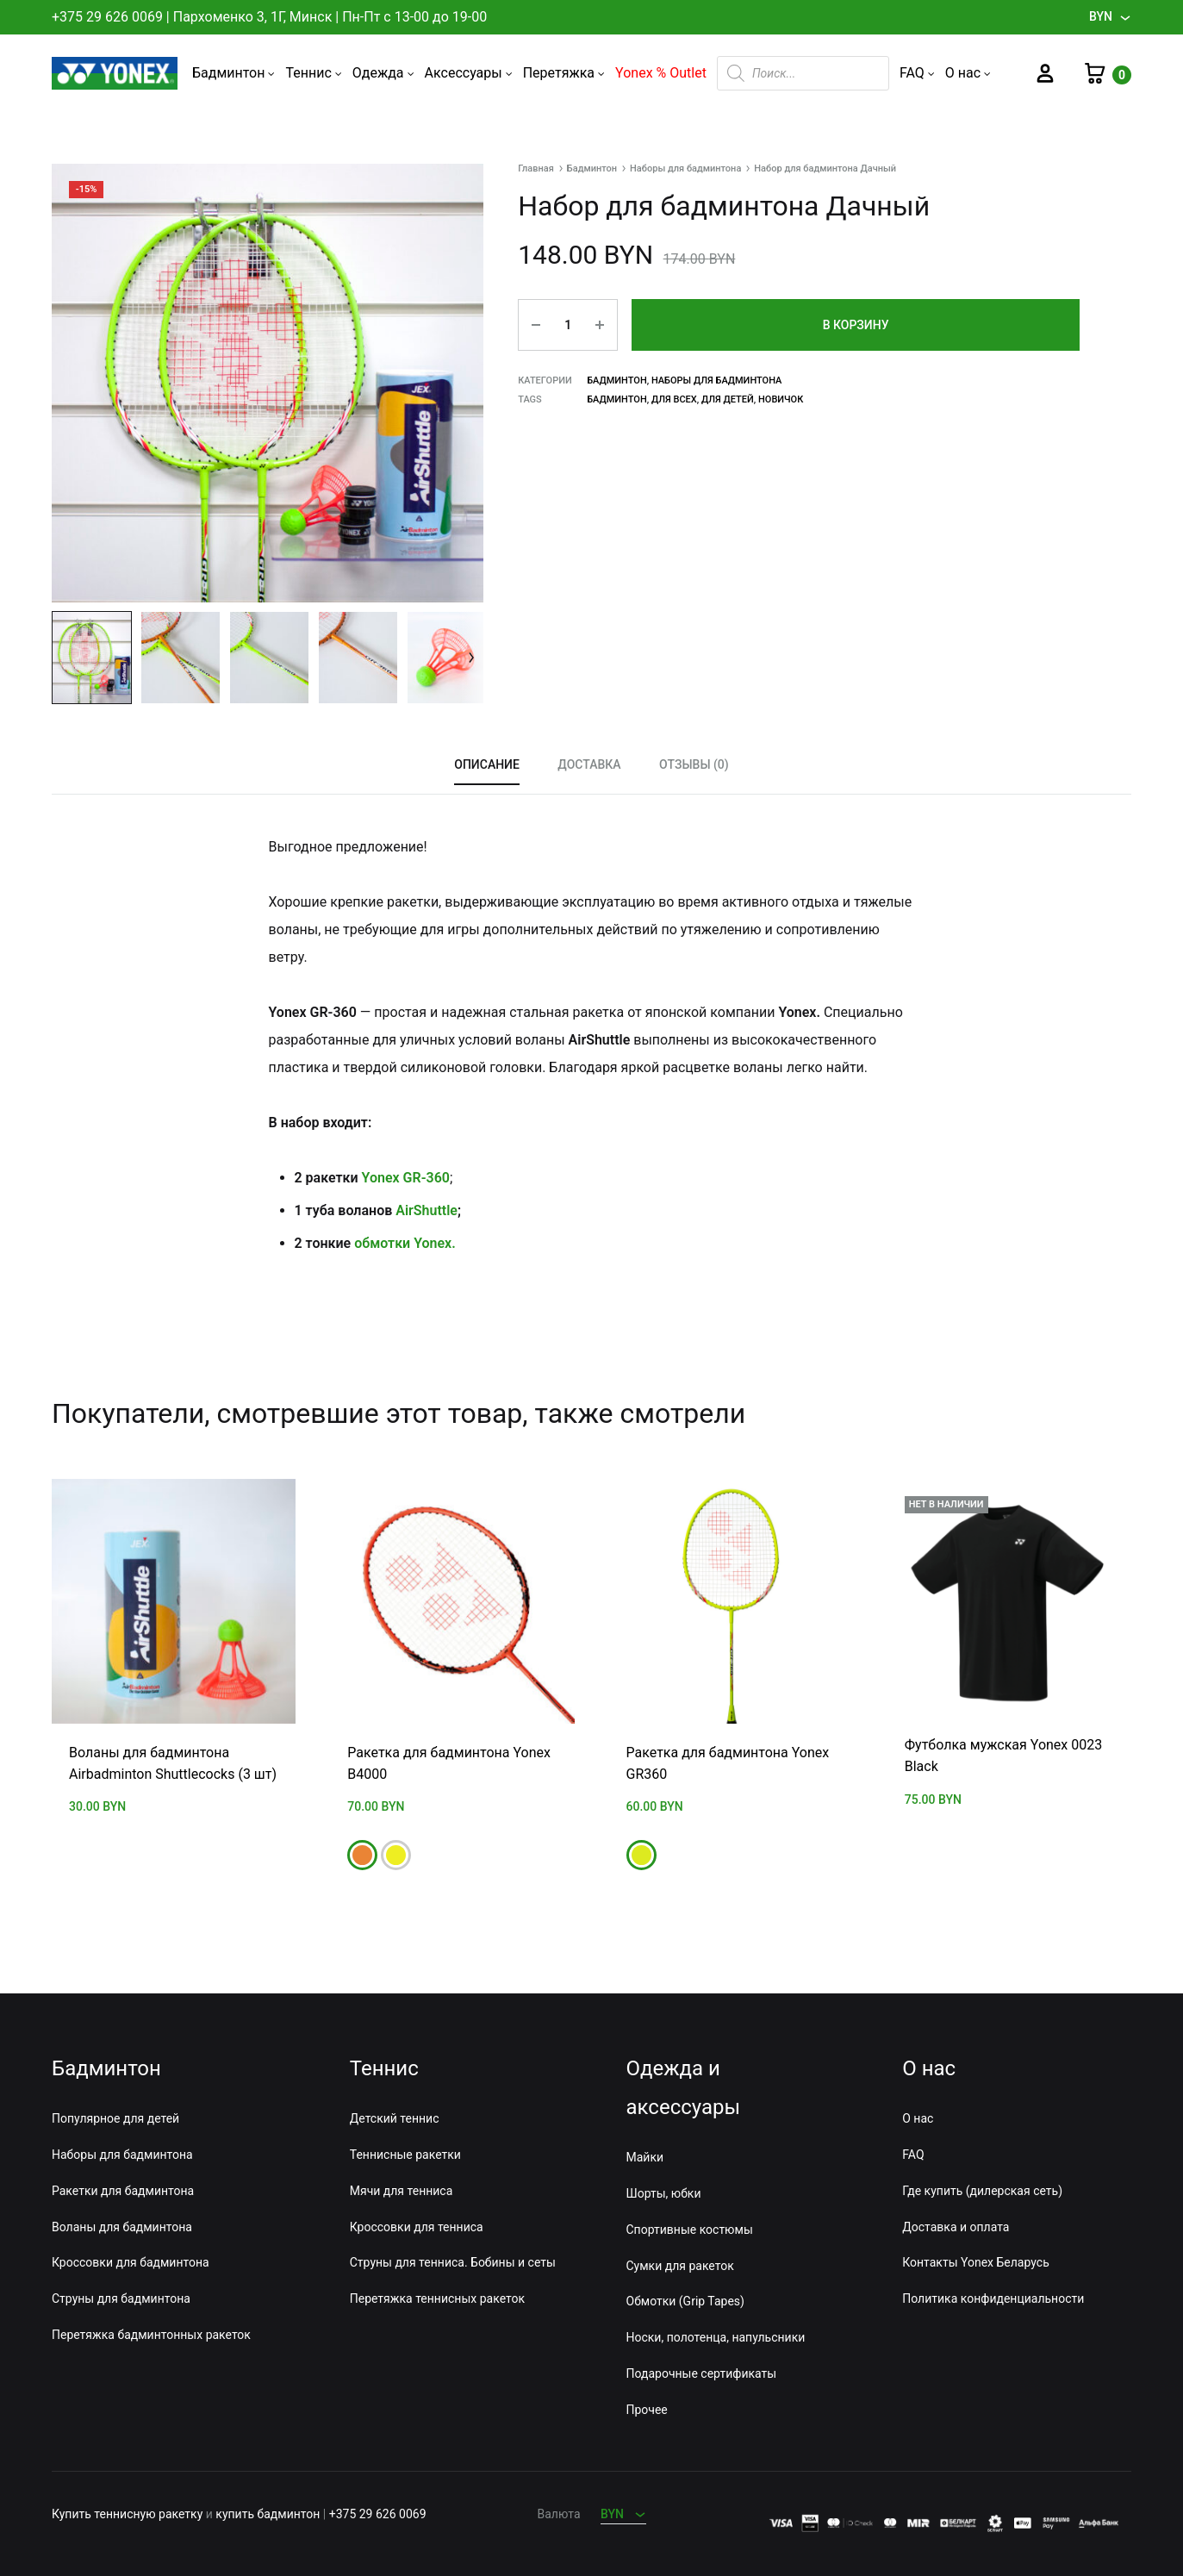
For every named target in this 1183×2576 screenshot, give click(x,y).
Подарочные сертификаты (701, 2373)
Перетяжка (564, 73)
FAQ (917, 73)
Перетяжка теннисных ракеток (437, 2298)
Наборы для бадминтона (685, 168)
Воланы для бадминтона (122, 2226)
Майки (645, 2157)
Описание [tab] (487, 764)
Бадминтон (234, 73)
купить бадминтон (267, 2514)
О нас (968, 73)
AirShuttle (426, 1210)
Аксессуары (469, 73)
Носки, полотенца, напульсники (716, 2337)
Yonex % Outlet (661, 73)
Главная (536, 168)
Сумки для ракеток (680, 2265)
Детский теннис (394, 2118)
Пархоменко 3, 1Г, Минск (253, 17)
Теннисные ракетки (405, 2154)
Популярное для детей (115, 2118)
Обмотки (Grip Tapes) (685, 2301)
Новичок (780, 399)
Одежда (383, 73)
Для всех (674, 399)
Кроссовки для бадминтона (130, 2262)
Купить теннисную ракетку (127, 2514)
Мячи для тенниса (401, 2190)
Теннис (313, 73)
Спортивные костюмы (689, 2229)
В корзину (856, 325)
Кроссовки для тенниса (416, 2226)
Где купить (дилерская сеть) (982, 2190)
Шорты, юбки (663, 2193)
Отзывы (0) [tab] (694, 764)
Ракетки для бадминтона (123, 2190)
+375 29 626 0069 (107, 17)
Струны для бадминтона (121, 2298)
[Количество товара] (567, 325)
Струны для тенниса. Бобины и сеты (453, 2262)
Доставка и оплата (955, 2226)
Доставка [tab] (588, 764)
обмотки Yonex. (405, 1243)
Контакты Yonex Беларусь (975, 2262)
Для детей (727, 399)
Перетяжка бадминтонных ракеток (151, 2334)
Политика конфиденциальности (993, 2298)
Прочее (647, 2409)
